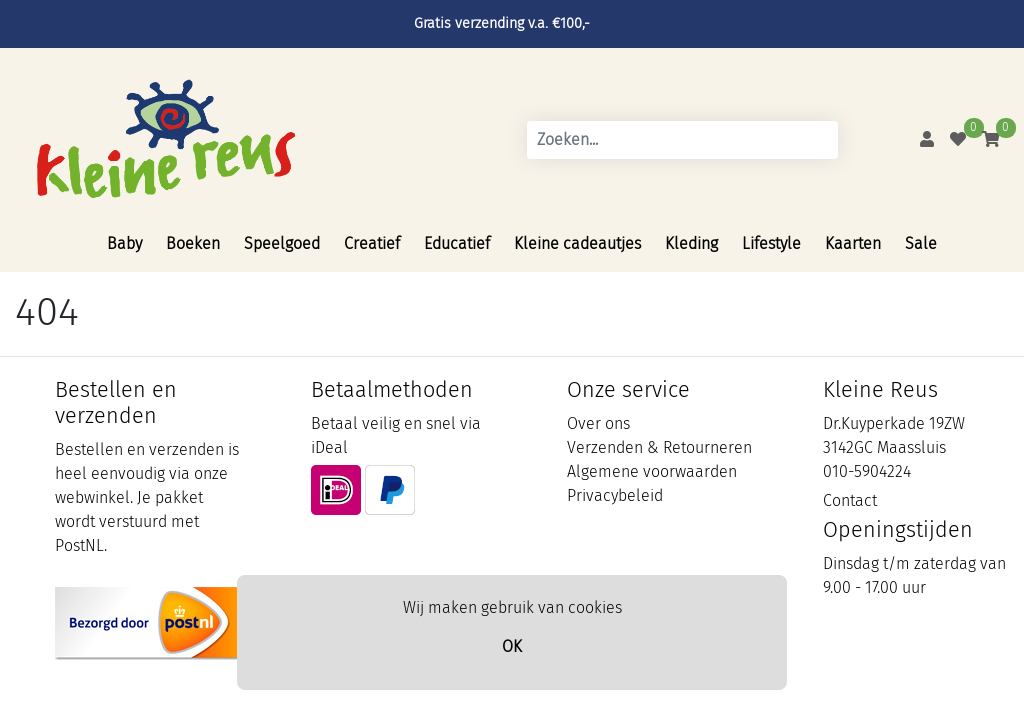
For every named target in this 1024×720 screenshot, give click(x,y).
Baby (124, 243)
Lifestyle (771, 243)
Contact (850, 500)
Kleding (691, 243)
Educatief (457, 243)
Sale (921, 243)
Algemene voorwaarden (652, 471)
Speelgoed (282, 243)
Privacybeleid (615, 495)
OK (512, 646)
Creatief (372, 243)
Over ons (598, 423)
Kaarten (853, 243)
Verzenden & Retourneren (659, 447)
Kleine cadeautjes (577, 243)
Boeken (193, 243)
